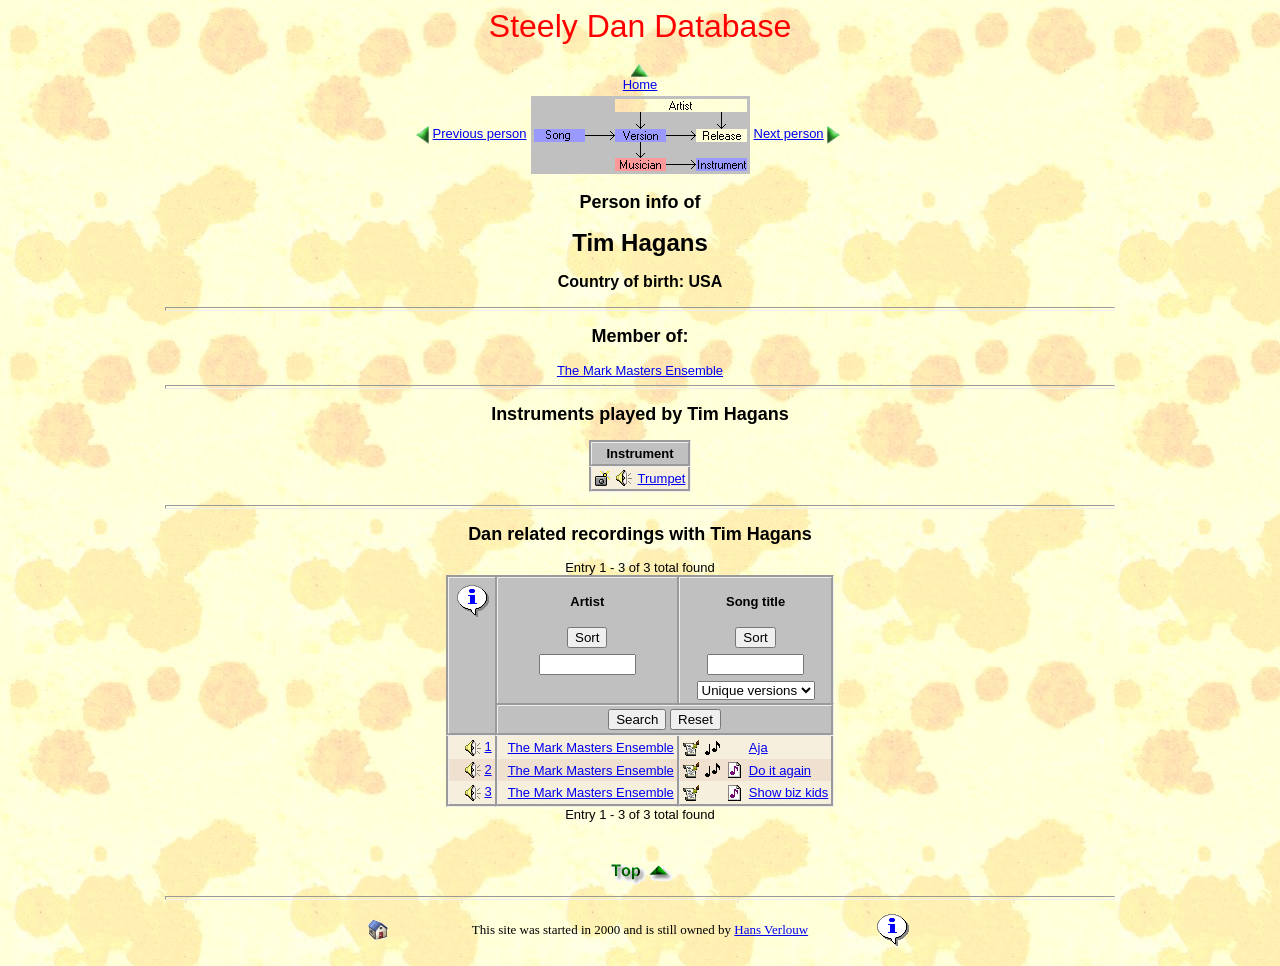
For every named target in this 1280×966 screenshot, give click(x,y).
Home (640, 78)
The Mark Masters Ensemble (640, 370)
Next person (789, 133)
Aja (758, 747)
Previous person (480, 133)
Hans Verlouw (771, 929)
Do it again (780, 770)
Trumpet (662, 478)
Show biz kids (788, 792)
